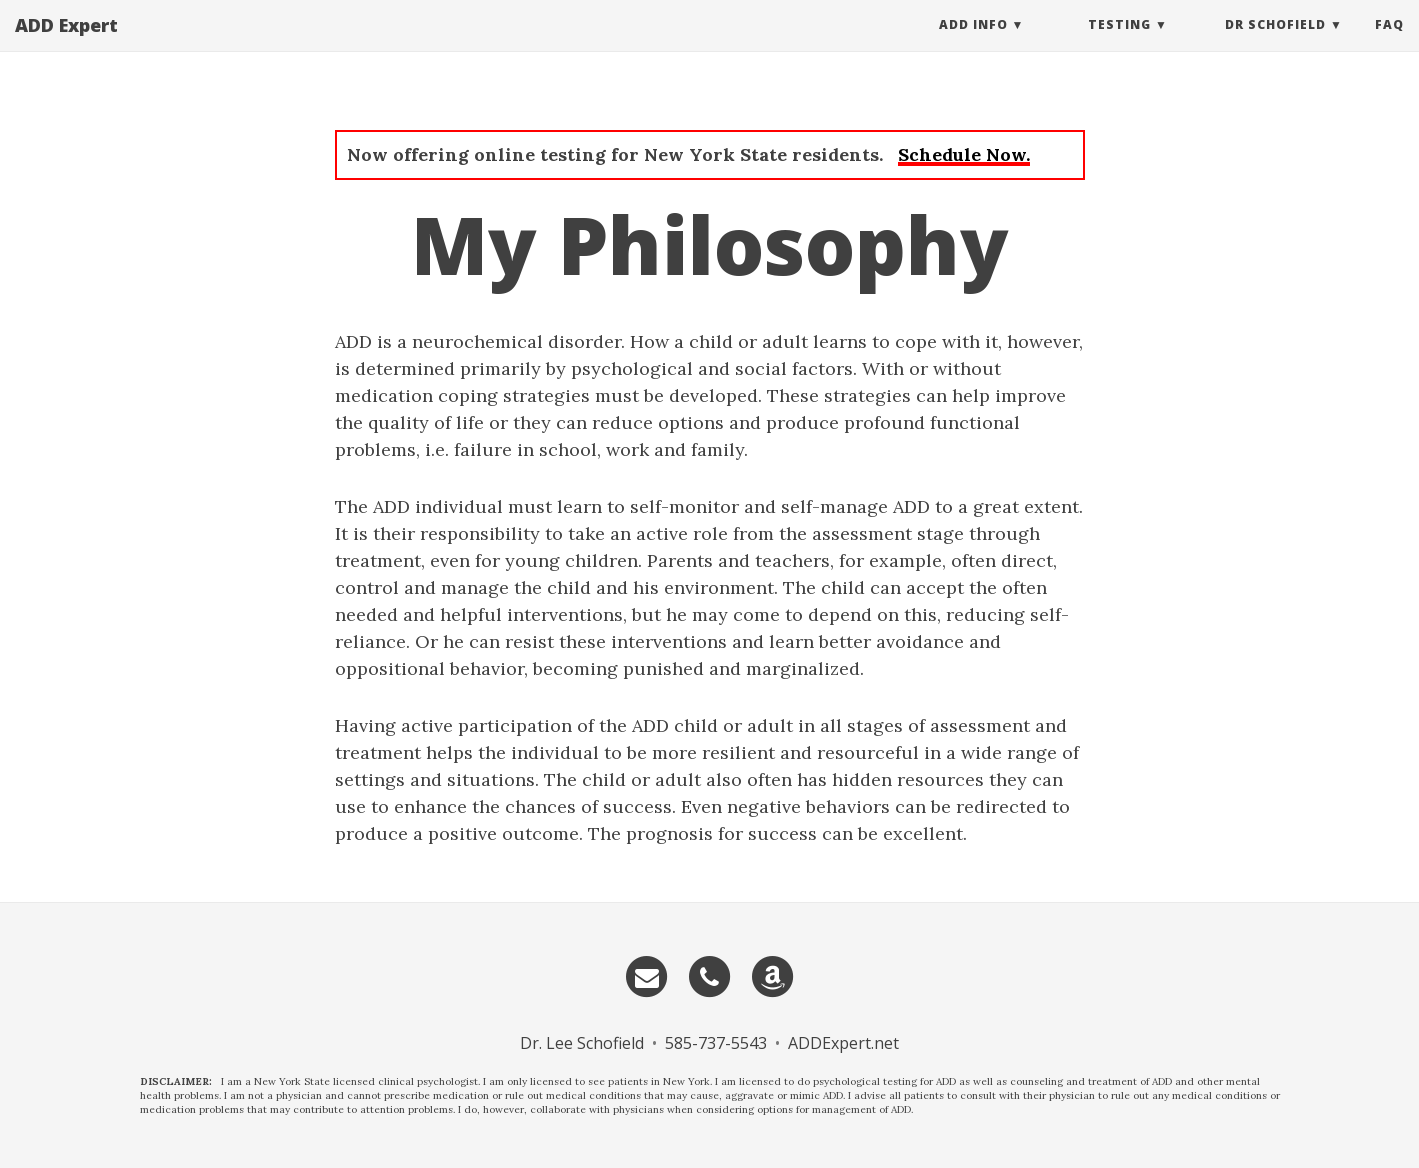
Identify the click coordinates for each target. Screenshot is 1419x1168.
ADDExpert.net (843, 1043)
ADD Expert (66, 45)
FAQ (1389, 44)
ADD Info (973, 44)
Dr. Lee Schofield (582, 1043)
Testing (1119, 44)
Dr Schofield (1275, 44)
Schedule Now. (964, 154)
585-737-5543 (716, 1043)
